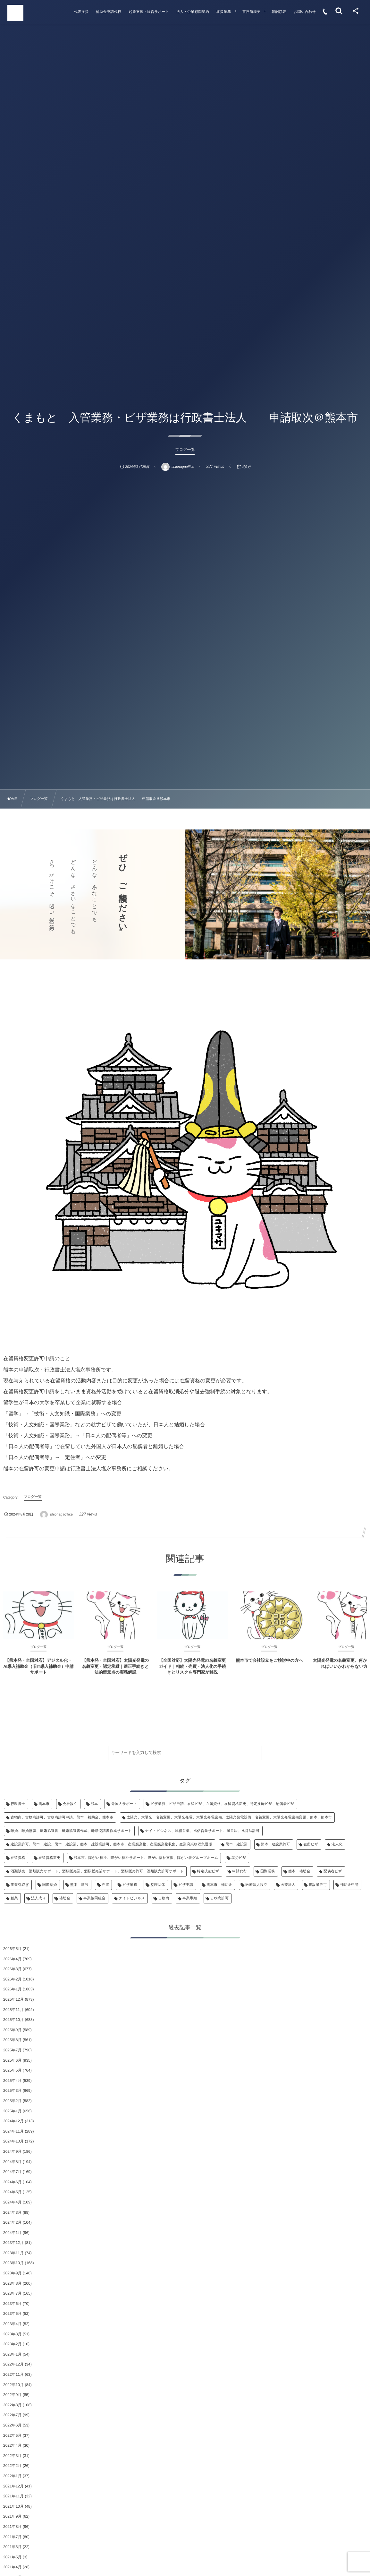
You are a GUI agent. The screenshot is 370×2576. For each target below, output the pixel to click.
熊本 (94, 1804)
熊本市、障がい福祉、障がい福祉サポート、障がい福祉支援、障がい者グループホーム (146, 1858)
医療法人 (288, 1885)
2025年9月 (12, 2030)
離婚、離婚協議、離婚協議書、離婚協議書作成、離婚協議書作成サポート (71, 1831)
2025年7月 (12, 2050)
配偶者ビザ (333, 1871)
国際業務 (267, 1871)
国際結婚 (49, 1885)
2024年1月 (12, 2232)
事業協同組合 (94, 1898)
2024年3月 (12, 2212)
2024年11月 (13, 2131)
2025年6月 (12, 2060)
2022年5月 (12, 2435)
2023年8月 (12, 2283)
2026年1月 (12, 1989)
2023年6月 (12, 2303)
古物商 (163, 1898)
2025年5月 (12, 2070)
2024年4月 (12, 2202)
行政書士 (18, 1804)
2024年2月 (12, 2222)
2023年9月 (12, 2273)
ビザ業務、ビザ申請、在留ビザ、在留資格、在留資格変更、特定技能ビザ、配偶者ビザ (222, 1804)
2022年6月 (12, 2425)
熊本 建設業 (237, 1844)
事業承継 (189, 1898)
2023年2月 (12, 2344)
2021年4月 (12, 2567)
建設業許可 (318, 1885)
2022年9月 (12, 2394)
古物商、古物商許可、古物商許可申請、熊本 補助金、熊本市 (62, 1817)
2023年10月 (13, 2263)
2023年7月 (12, 2293)
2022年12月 (13, 2364)
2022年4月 (12, 2445)
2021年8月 (12, 2526)
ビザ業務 (129, 1885)
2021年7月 (12, 2537)
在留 (105, 1885)
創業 (14, 1898)
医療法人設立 (257, 1885)
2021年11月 (13, 2496)
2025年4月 (12, 2080)
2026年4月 (12, 1959)
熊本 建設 (79, 1885)
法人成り (38, 1898)
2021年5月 (12, 2557)
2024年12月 (13, 2121)
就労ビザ (238, 1858)
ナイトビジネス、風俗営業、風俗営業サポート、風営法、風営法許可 (202, 1831)
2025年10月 (13, 2019)
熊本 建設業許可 (275, 1844)
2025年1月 (12, 2111)
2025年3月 (12, 2090)
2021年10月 (13, 2506)
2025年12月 (13, 1999)
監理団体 (157, 1885)
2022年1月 (12, 2476)
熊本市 (43, 1804)
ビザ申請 (185, 1885)
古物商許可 (219, 1898)
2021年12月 (13, 2486)
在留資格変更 (49, 1858)
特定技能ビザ (208, 1871)
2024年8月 (12, 2162)
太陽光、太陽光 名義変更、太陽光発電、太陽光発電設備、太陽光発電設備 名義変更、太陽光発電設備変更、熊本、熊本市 (229, 1817)
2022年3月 (12, 2455)
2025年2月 (12, 2101)
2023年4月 (12, 2324)
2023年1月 (12, 2354)
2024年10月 (13, 2141)
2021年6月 (12, 2547)
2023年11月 (13, 2253)
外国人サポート (124, 1804)
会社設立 (70, 1804)
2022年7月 (12, 2415)
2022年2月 (12, 2465)
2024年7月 (12, 2171)
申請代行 (239, 1871)
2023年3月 (12, 2334)
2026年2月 (12, 1979)
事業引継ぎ (20, 1885)
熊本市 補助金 (219, 1885)
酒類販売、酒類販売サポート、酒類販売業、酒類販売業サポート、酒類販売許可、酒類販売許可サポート (97, 1871)
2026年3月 (12, 1969)
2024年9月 (12, 2151)
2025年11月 (13, 2009)
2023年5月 (12, 2313)
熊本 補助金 (299, 1871)
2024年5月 (12, 2192)
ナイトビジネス (132, 1898)
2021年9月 (12, 2516)
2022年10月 (13, 2385)
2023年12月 (13, 2242)
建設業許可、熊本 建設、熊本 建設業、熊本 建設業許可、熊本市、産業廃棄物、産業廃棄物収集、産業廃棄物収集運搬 (111, 1844)
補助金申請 (349, 1885)
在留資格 (18, 1858)
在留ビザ (310, 1844)
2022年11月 (13, 2374)
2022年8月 (12, 2405)
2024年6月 (12, 2182)
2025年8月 (12, 2040)
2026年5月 (12, 1948)
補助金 (64, 1898)
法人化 (337, 1844)
